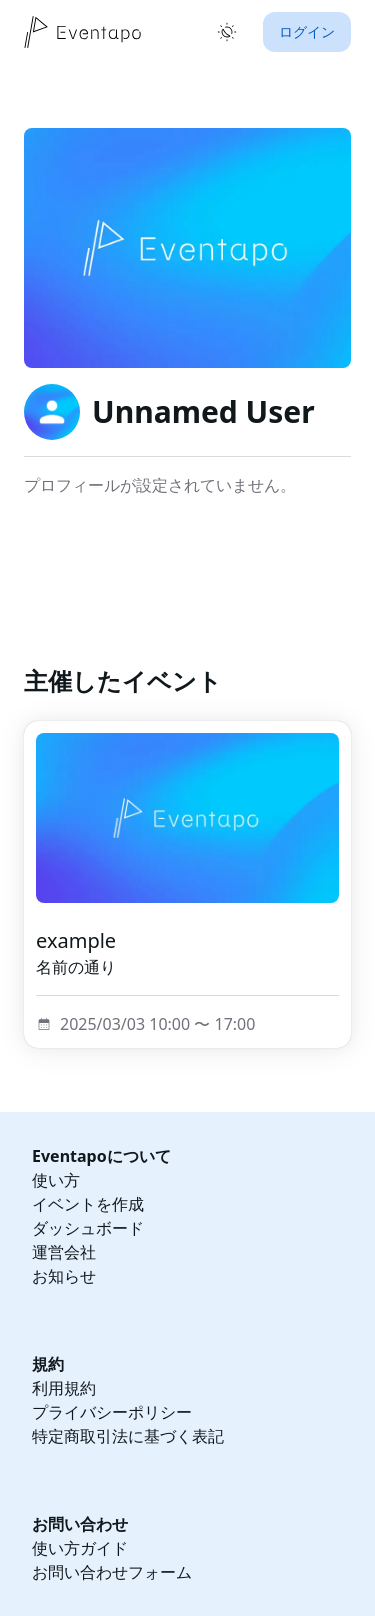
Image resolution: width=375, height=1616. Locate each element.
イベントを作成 (88, 1204)
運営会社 (64, 1252)
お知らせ (64, 1276)
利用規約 (64, 1388)
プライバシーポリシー (112, 1412)
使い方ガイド (80, 1548)
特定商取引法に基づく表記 (128, 1436)
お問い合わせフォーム (112, 1572)
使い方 (56, 1180)
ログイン (307, 31)
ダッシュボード (88, 1228)
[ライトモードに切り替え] (227, 32)
